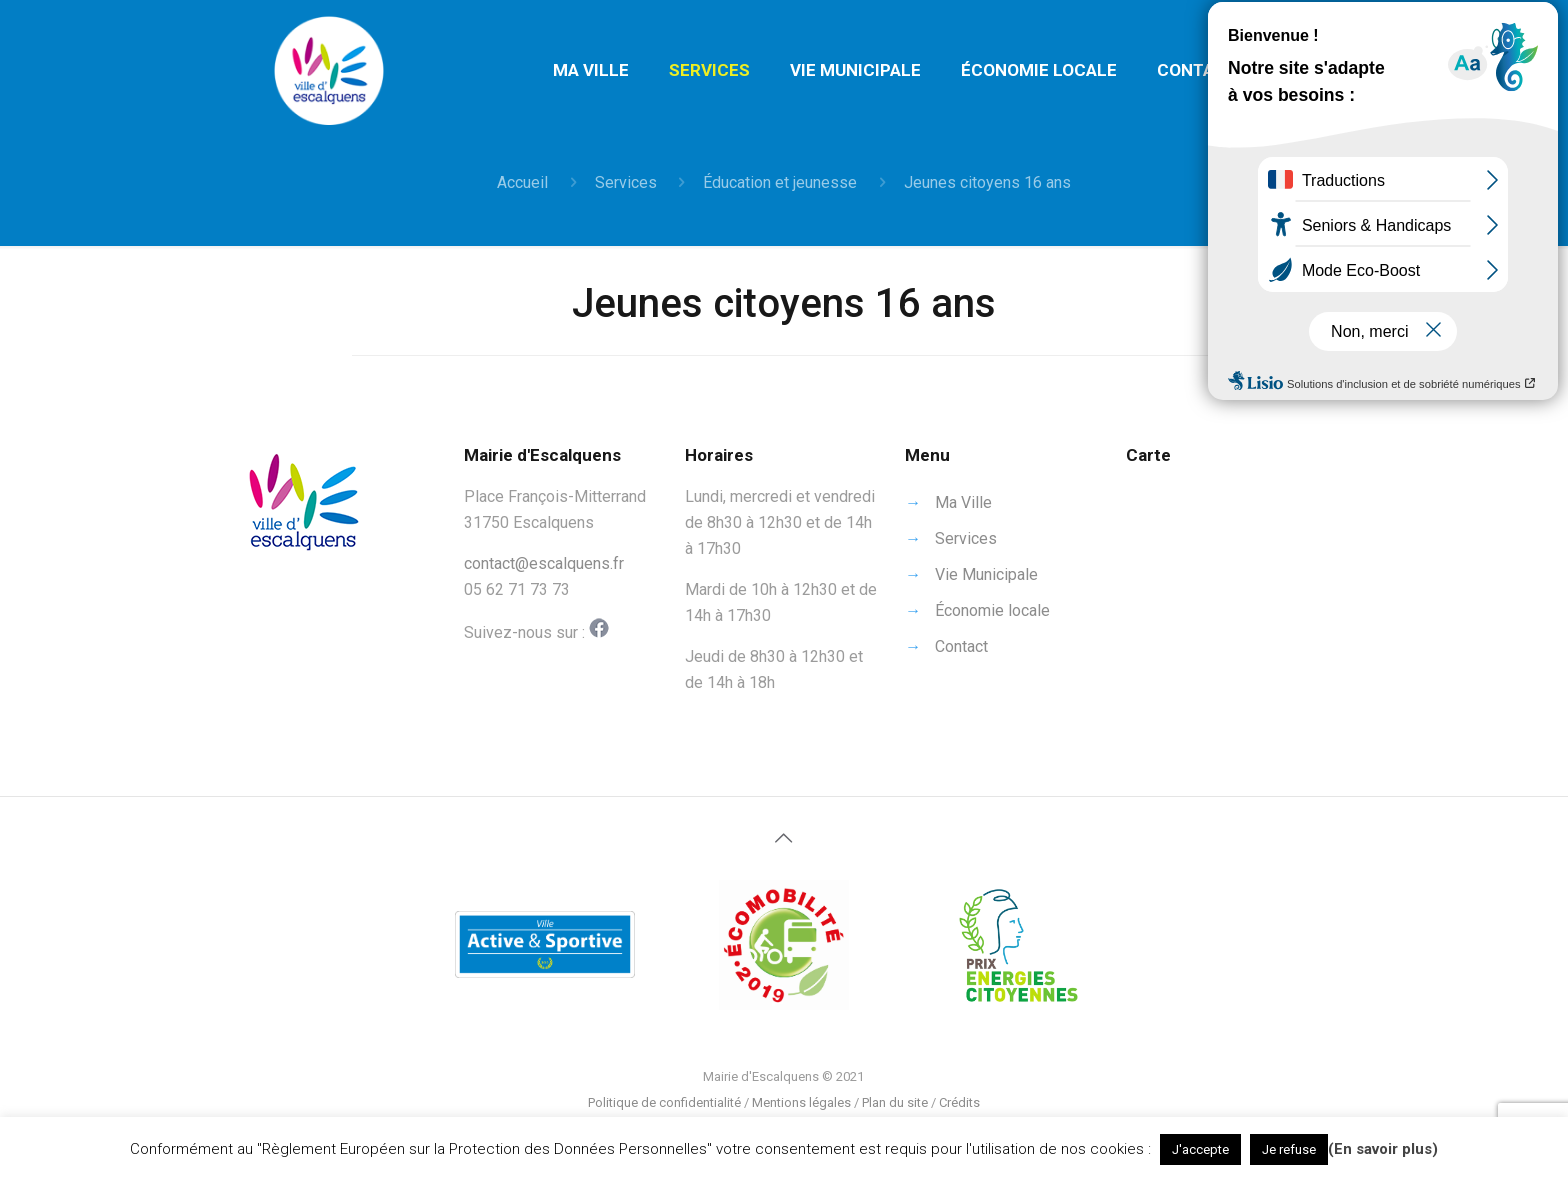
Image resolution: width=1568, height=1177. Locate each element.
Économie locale (992, 610)
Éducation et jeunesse (780, 182)
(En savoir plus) (1383, 1149)
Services (626, 182)
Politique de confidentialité (664, 1102)
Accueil (522, 182)
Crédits (959, 1102)
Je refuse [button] (1289, 1149)
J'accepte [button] (1200, 1149)
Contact (961, 646)
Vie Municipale (986, 574)
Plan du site (895, 1102)
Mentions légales (801, 1102)
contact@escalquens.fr (544, 563)
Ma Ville (963, 502)
